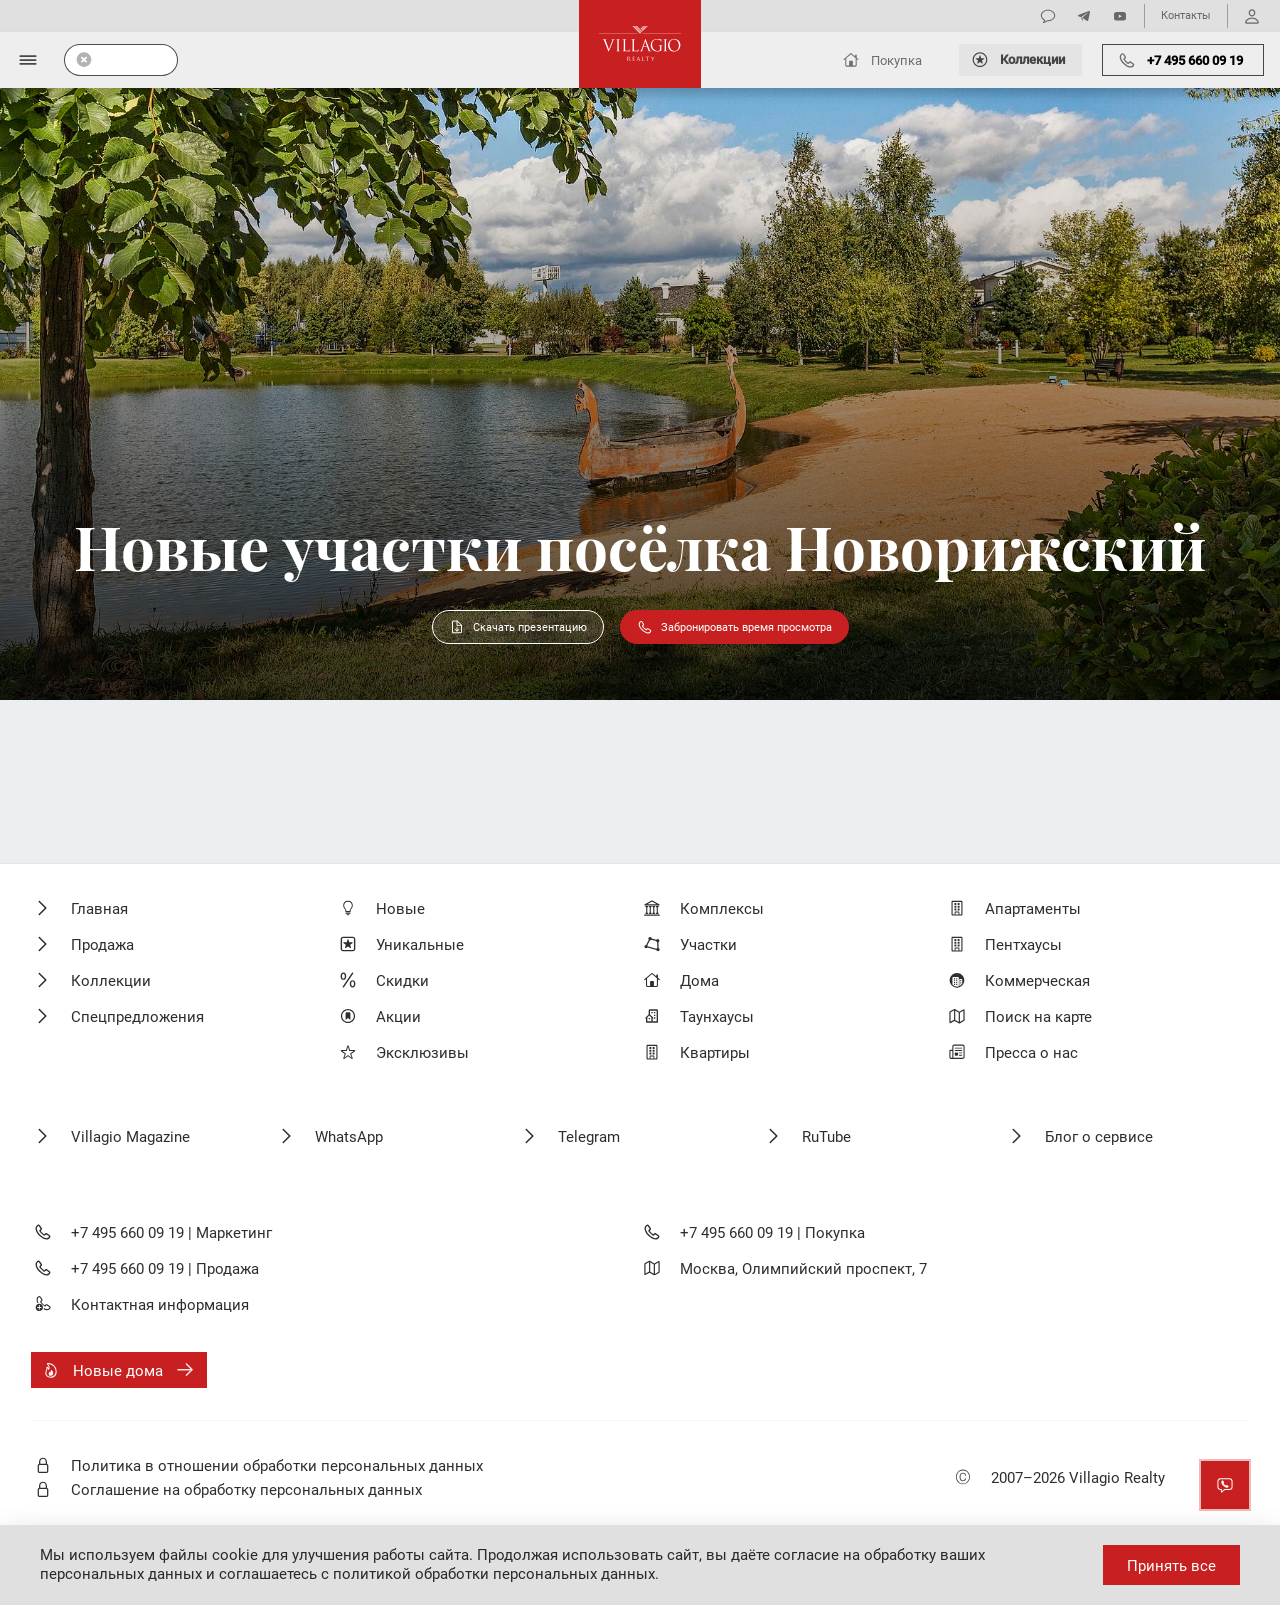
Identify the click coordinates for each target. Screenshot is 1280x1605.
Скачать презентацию (518, 627)
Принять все (1171, 1566)
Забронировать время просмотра (734, 627)
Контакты (1186, 15)
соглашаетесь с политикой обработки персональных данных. (439, 1574)
